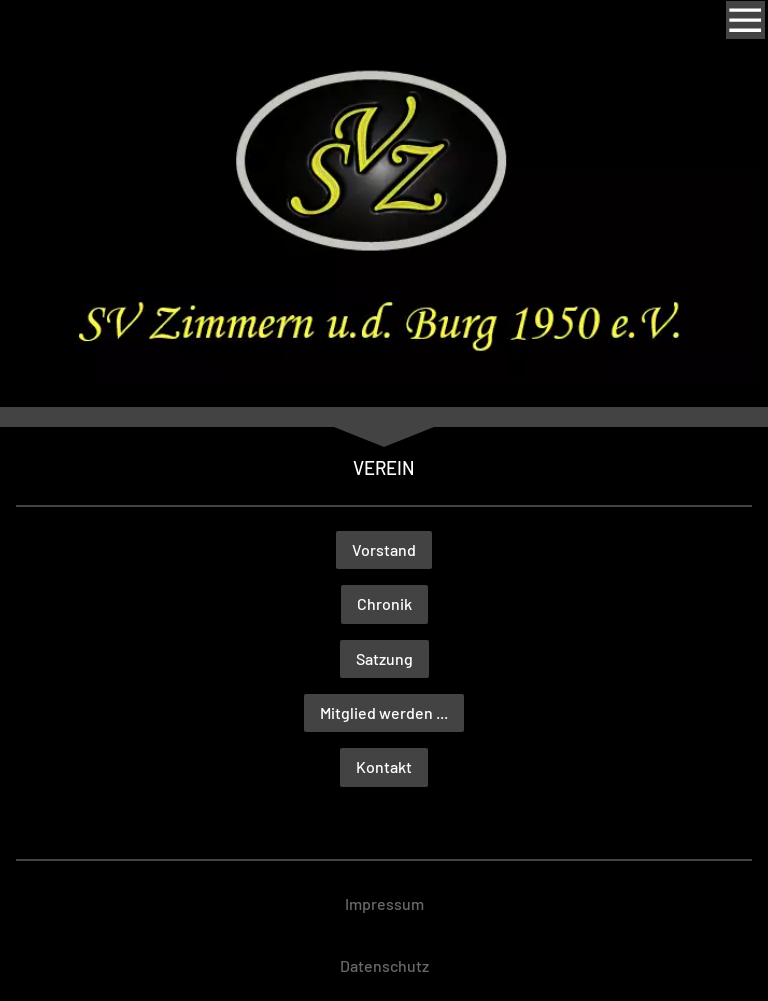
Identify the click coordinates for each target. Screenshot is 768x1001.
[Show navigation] (745, 20)
